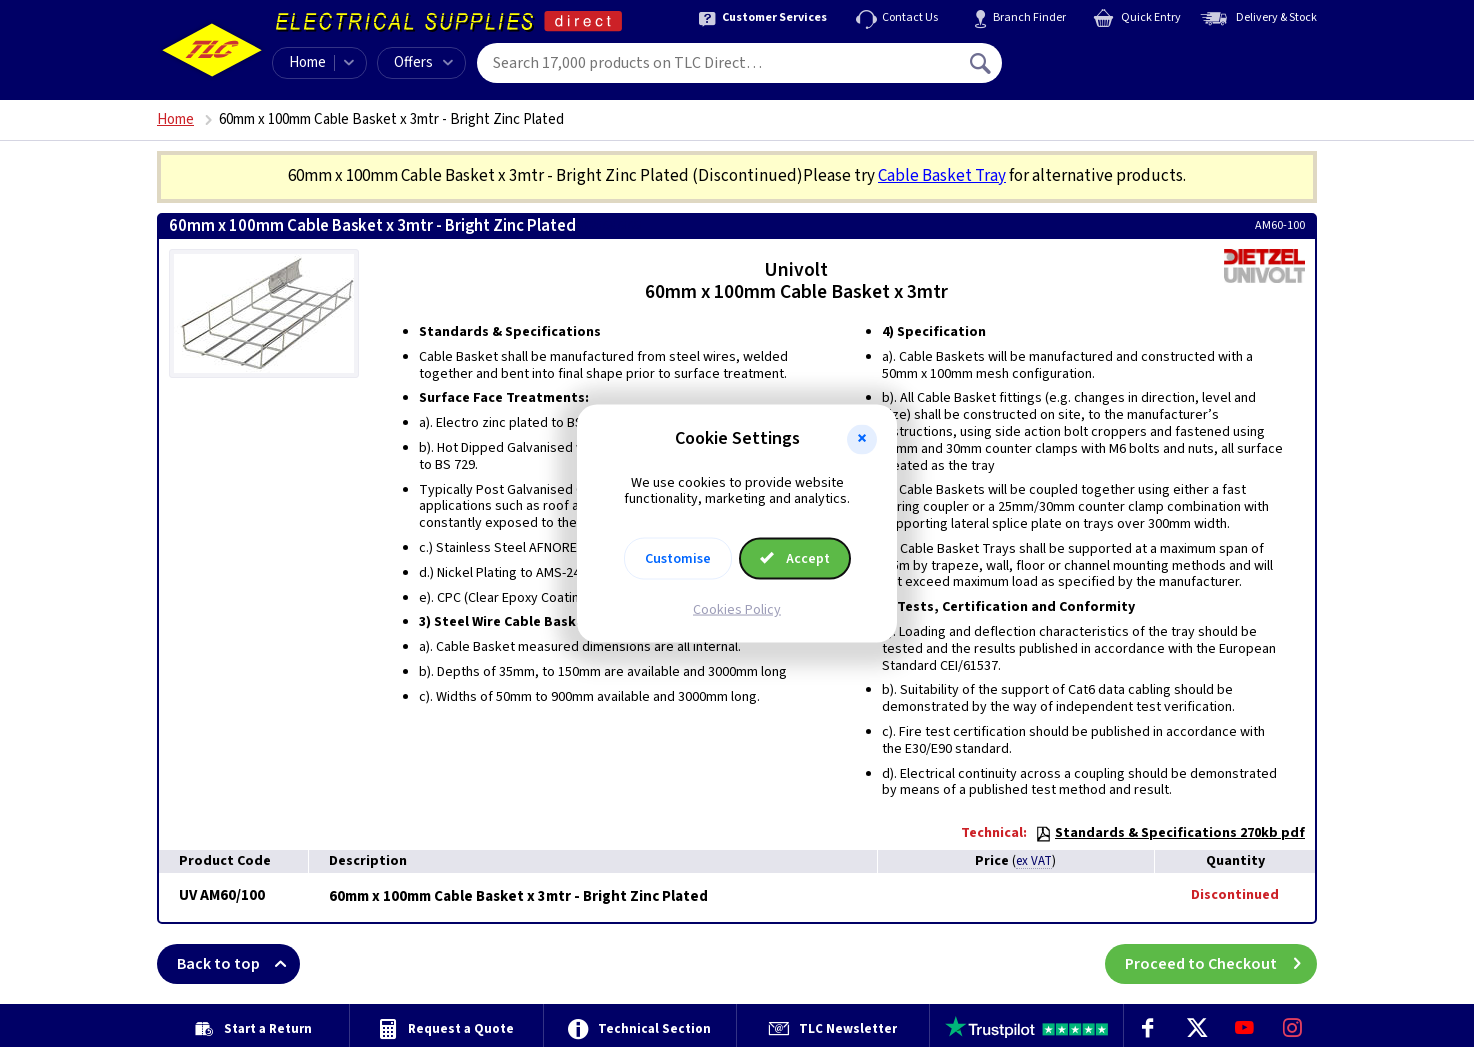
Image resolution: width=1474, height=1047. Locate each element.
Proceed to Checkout (1221, 964)
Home (307, 62)
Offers (423, 62)
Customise (678, 559)
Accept (795, 559)
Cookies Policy (737, 610)
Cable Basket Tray (942, 176)
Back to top (238, 964)
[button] (862, 439)
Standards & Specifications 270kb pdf (1170, 833)
